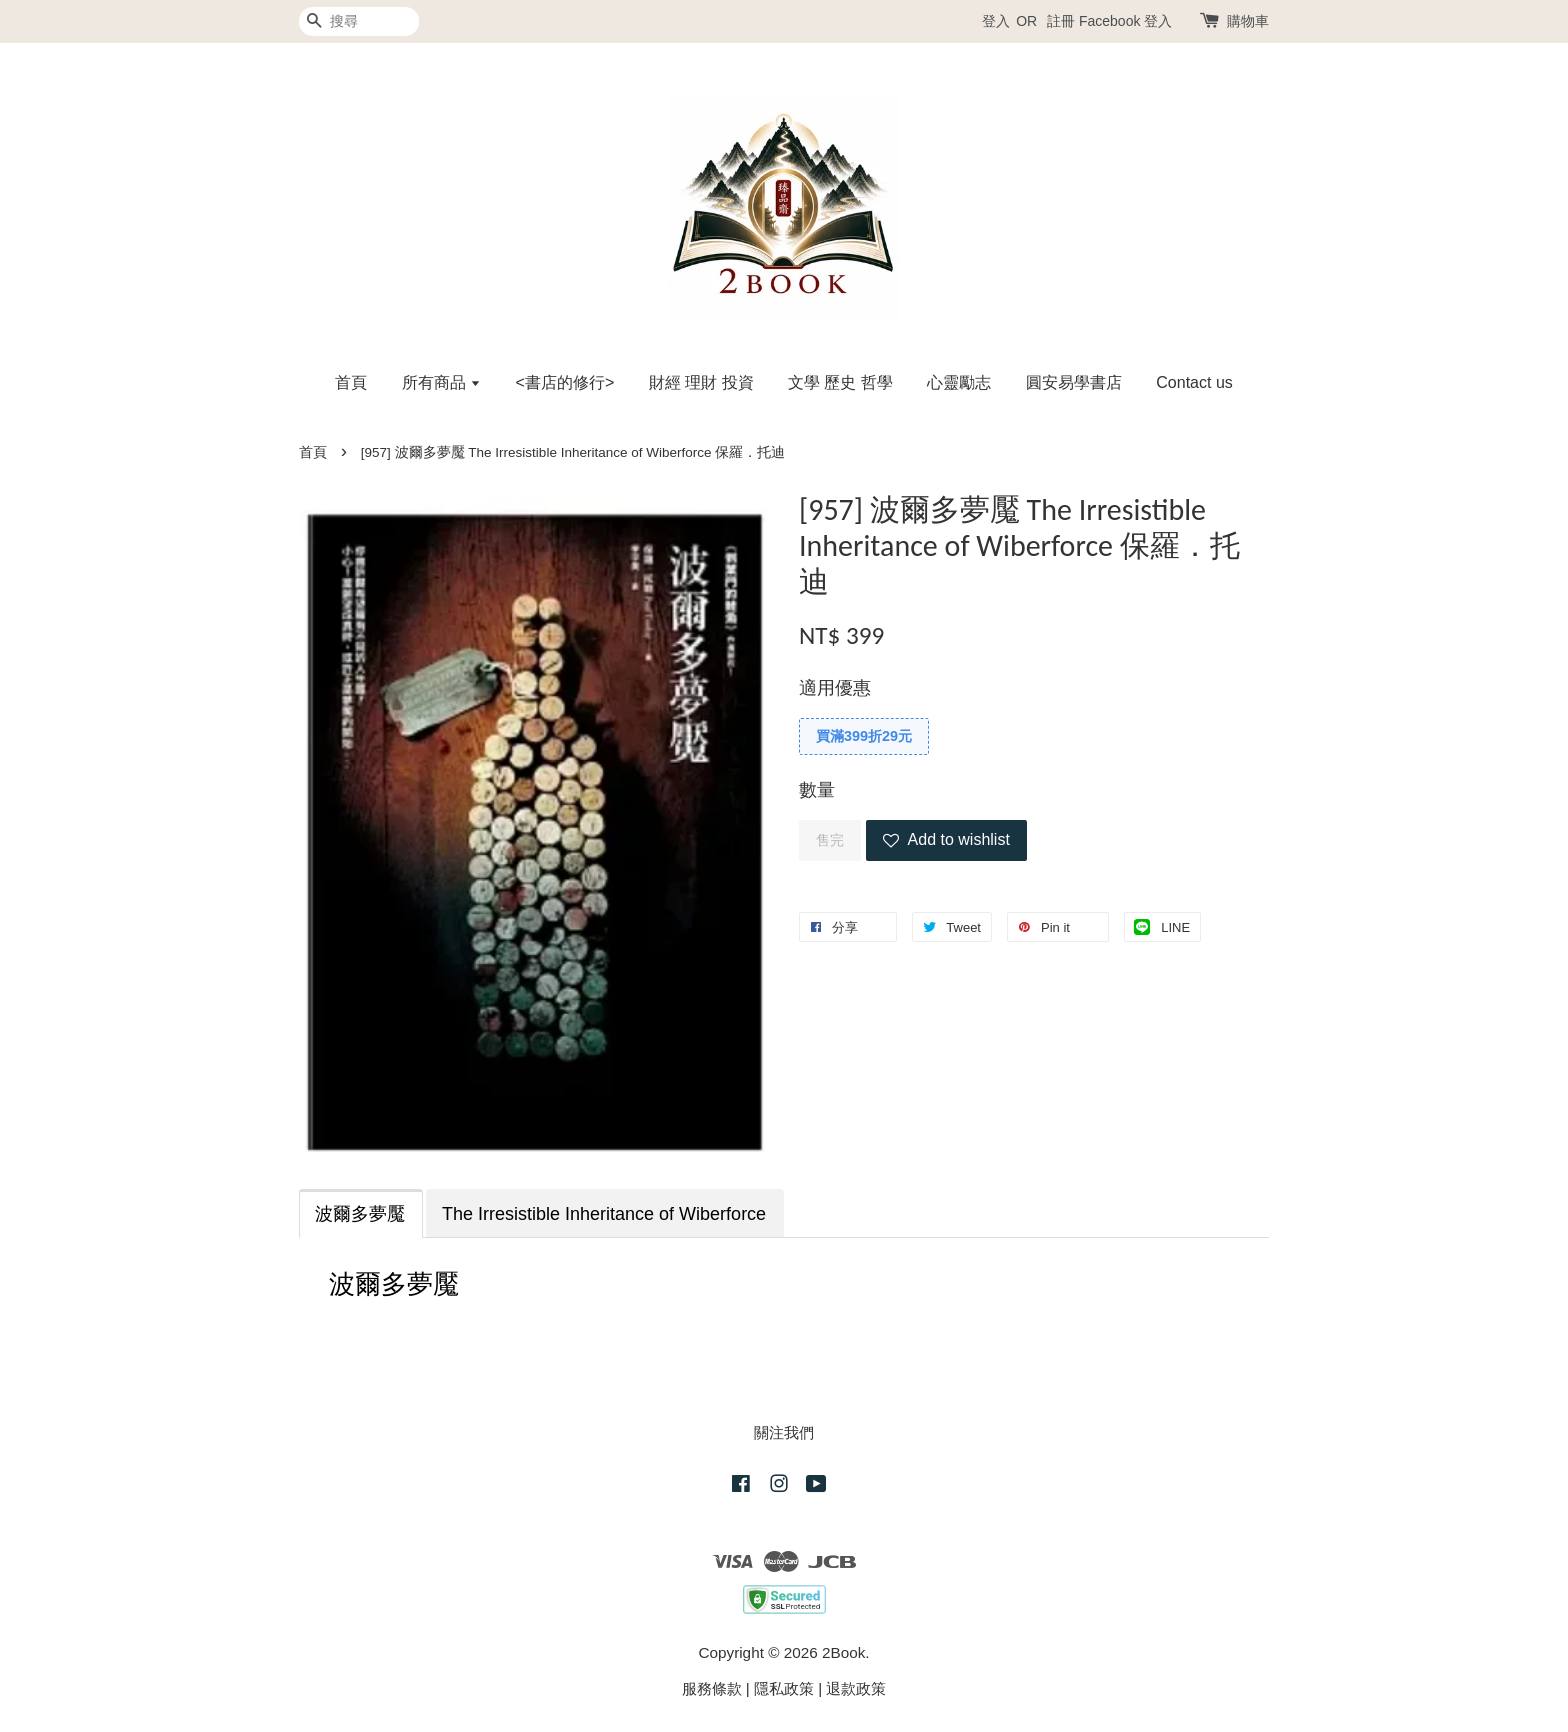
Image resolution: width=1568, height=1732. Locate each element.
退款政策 (856, 1688)
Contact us (1194, 382)
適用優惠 (835, 688)
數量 (817, 790)
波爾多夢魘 (360, 1214)
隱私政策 (784, 1688)
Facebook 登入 (1125, 21)
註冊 (1061, 21)
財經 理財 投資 (701, 382)
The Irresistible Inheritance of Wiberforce (604, 1214)
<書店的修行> (565, 382)
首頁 (351, 382)
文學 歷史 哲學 (840, 382)
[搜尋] (359, 21)
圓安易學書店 (1074, 382)
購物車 (1248, 21)
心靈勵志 (959, 382)
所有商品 (441, 382)
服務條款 (712, 1688)
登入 (996, 21)
